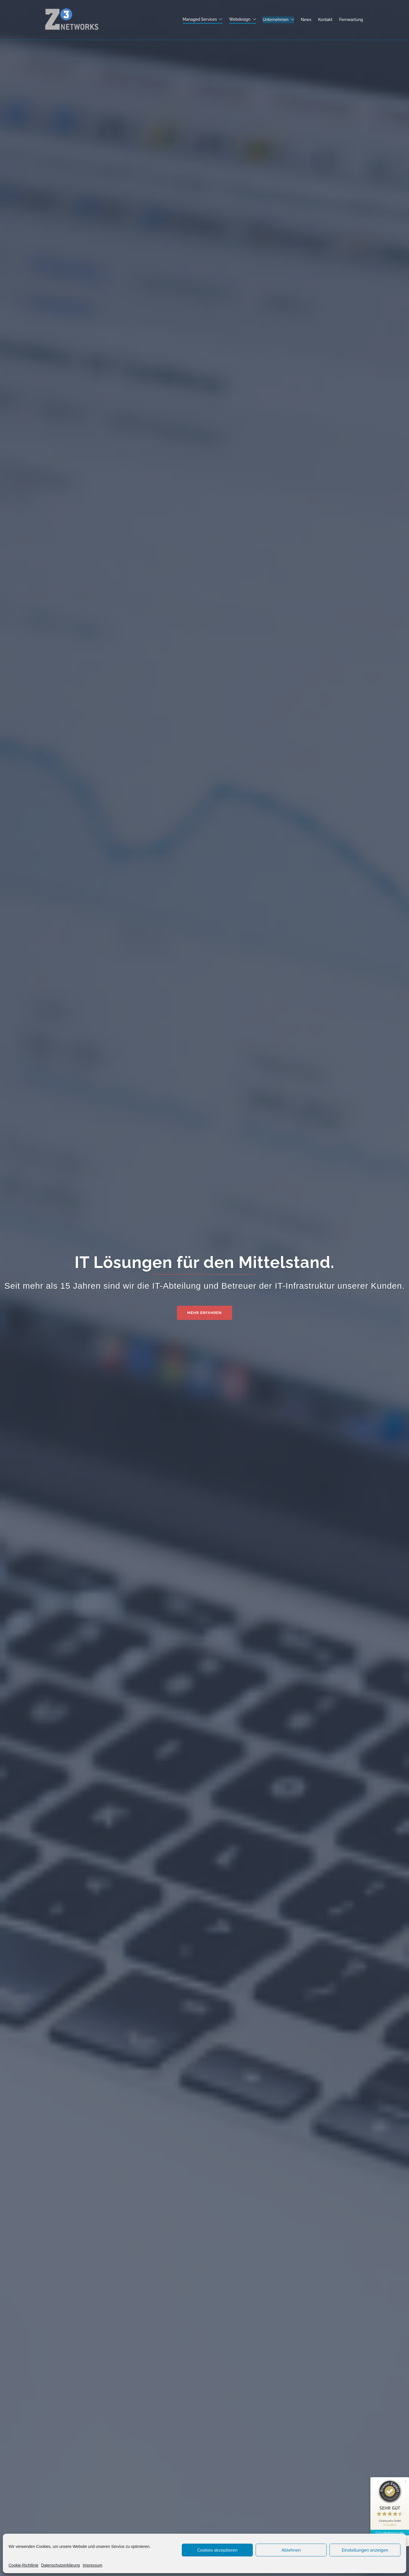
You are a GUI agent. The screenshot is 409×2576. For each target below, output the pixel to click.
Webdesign (240, 19)
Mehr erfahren (204, 1313)
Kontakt (325, 19)
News (306, 19)
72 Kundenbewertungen (389, 2533)
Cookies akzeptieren (217, 2550)
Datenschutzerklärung (60, 2565)
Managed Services (200, 19)
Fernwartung (351, 19)
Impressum (92, 2565)
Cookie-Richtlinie (23, 2565)
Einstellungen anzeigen (365, 2550)
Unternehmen (276, 19)
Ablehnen (291, 2550)
